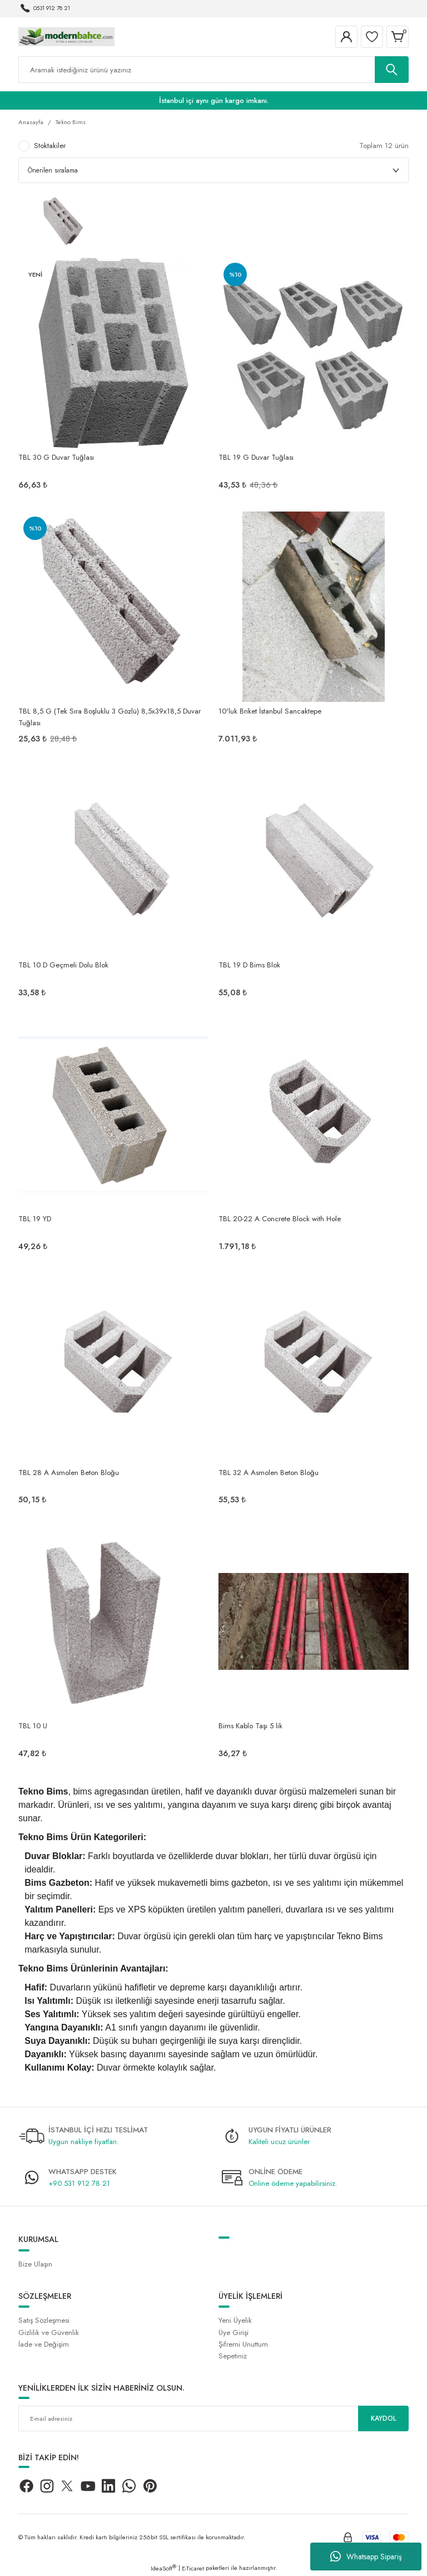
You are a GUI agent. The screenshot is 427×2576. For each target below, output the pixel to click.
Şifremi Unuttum (243, 2344)
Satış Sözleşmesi (43, 2320)
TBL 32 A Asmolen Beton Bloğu (269, 1472)
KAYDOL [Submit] (384, 2418)
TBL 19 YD (34, 1218)
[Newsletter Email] (213, 2418)
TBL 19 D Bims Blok (249, 965)
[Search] (213, 69)
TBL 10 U (32, 1725)
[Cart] (397, 37)
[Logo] (66, 36)
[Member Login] (346, 37)
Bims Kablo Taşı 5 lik (250, 1725)
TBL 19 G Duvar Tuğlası (256, 457)
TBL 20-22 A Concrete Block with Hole (280, 1218)
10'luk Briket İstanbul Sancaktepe (270, 711)
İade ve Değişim (43, 2344)
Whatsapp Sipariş (366, 2556)
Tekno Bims (71, 121)
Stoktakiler (50, 145)
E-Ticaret (193, 2568)
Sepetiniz (233, 2356)
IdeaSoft (163, 2568)
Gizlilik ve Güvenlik (48, 2332)
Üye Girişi (234, 2332)
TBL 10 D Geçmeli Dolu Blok (63, 965)
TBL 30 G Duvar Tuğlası (56, 457)
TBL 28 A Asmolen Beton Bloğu (68, 1472)
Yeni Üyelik (235, 2320)
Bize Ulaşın (35, 2264)
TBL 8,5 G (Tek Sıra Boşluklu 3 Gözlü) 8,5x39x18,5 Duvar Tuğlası (109, 716)
